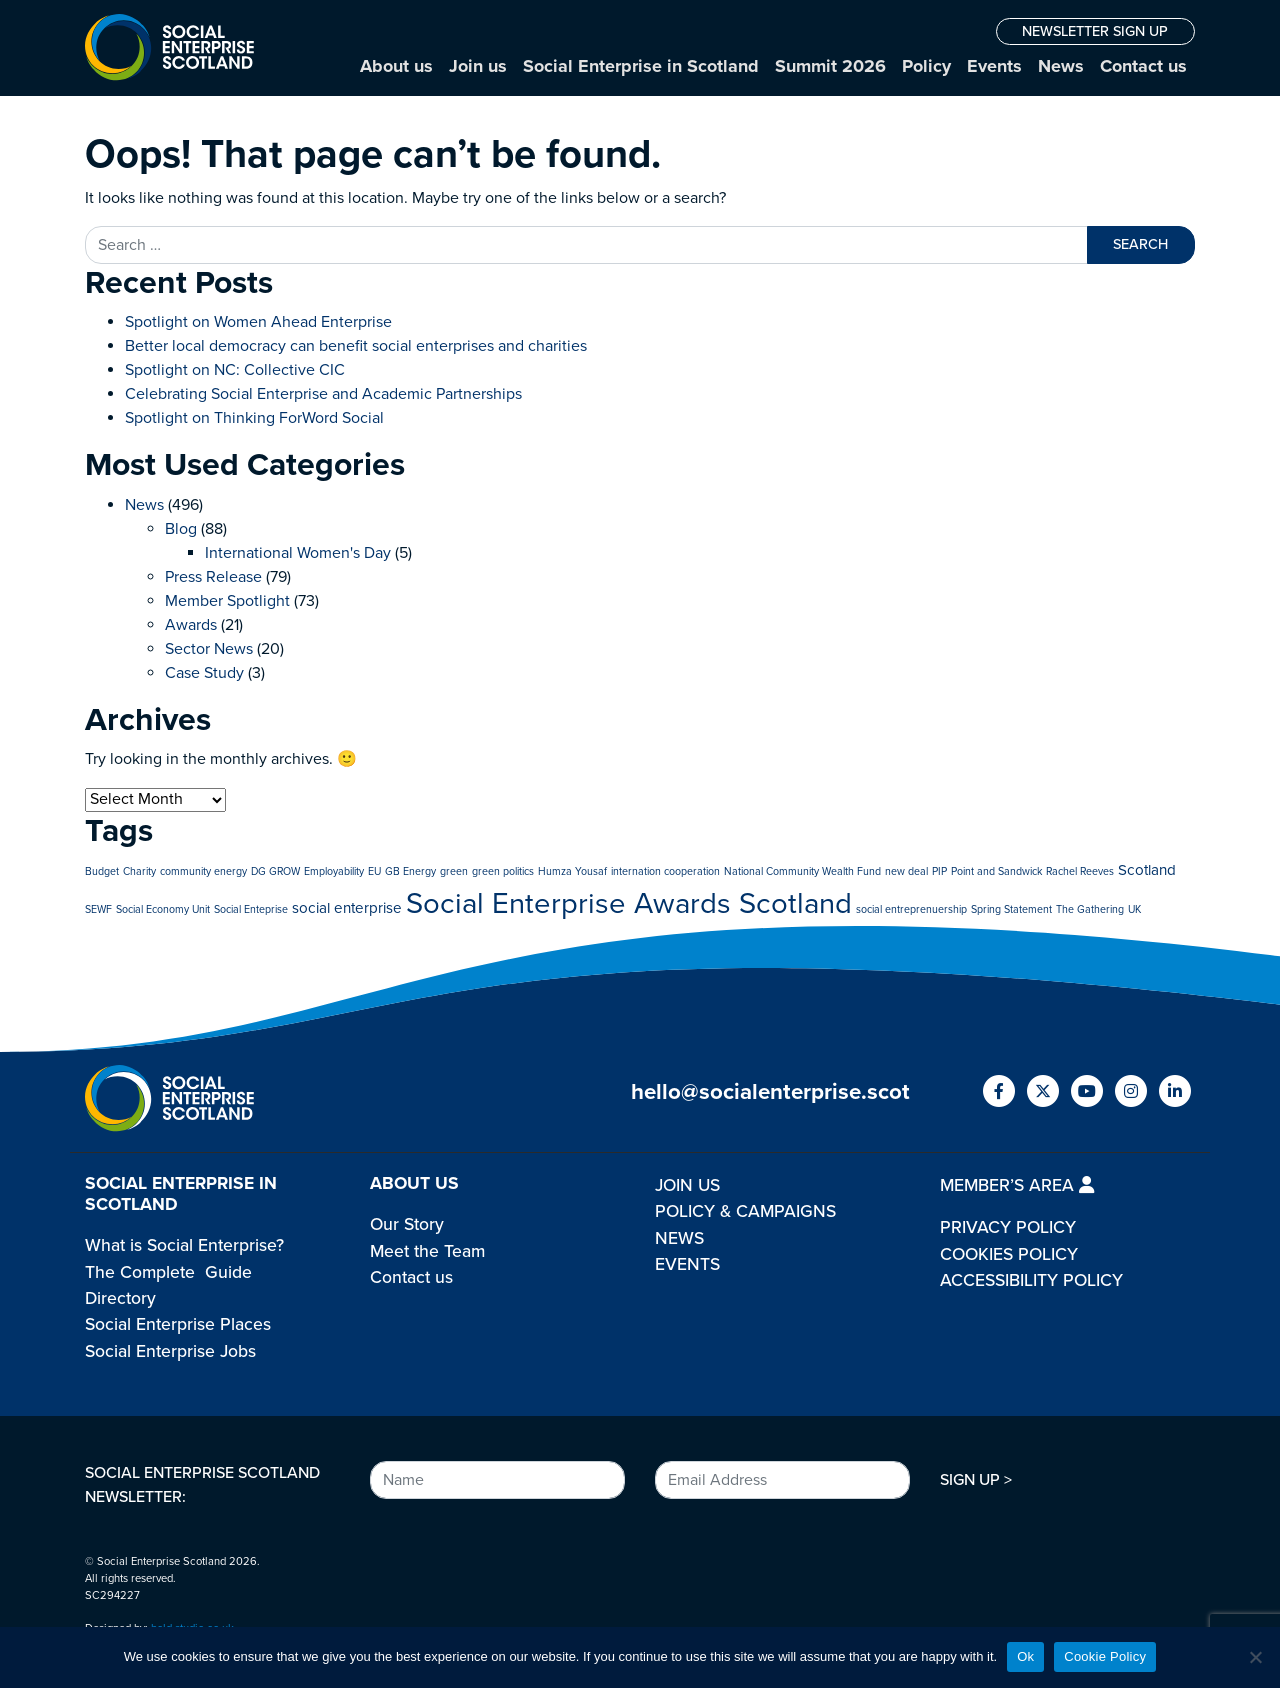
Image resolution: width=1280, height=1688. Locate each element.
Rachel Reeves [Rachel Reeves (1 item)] (1080, 871)
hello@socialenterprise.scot (770, 1091)
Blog (181, 529)
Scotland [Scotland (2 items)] (1147, 870)
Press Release (213, 577)
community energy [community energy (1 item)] (203, 871)
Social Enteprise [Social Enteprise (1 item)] (251, 909)
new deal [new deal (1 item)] (906, 871)
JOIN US (687, 1185)
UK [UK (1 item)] (1134, 909)
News (1061, 66)
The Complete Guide (168, 1272)
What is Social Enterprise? (184, 1245)
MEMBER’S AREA (1017, 1185)
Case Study (204, 673)
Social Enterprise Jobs (170, 1351)
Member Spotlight (227, 601)
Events (994, 66)
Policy (926, 66)
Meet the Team (427, 1251)
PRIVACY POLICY (1008, 1227)
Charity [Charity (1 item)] (139, 871)
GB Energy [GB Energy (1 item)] (410, 871)
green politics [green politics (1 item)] (503, 871)
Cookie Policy (1105, 1656)
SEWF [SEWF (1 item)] (98, 909)
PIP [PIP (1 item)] (939, 871)
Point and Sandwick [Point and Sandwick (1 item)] (996, 871)
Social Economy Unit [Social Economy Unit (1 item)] (163, 909)
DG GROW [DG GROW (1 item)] (275, 871)
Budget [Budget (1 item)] (102, 871)
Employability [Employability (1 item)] (334, 871)
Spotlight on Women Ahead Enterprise (258, 322)
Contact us (1143, 66)
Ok (1025, 1656)
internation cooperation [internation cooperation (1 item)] (665, 871)
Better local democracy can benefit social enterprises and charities (358, 346)
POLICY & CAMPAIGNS (745, 1211)
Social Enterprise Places (178, 1324)
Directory (120, 1298)
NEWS (679, 1238)
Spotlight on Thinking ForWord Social (254, 418)
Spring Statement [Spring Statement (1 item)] (1011, 909)
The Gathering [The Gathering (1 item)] (1090, 909)
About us (396, 66)
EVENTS (687, 1264)
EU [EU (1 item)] (374, 871)
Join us (478, 66)
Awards (191, 625)
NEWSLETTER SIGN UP (1095, 31)
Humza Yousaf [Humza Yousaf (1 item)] (572, 871)
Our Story (407, 1224)
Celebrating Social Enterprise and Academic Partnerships (323, 394)
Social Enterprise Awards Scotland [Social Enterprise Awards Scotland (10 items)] (629, 903)
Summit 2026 (830, 66)
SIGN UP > (976, 1480)
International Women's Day (298, 553)
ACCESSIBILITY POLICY (1031, 1280)
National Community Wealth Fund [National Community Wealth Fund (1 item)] (802, 871)
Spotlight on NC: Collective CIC (235, 370)
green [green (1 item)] (454, 871)
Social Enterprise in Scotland (641, 66)
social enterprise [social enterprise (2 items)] (347, 908)
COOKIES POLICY (1009, 1254)
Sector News (209, 649)
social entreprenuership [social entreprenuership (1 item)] (911, 909)
